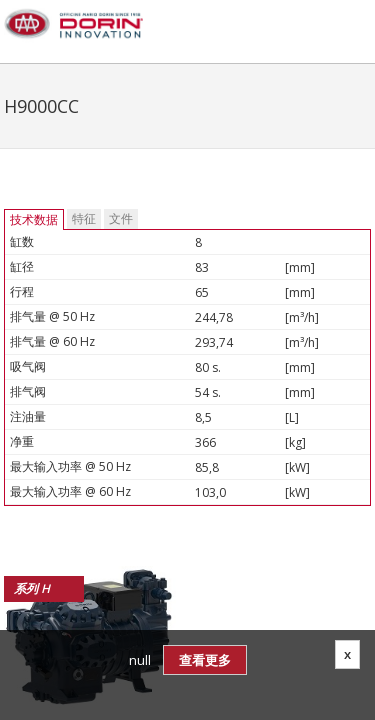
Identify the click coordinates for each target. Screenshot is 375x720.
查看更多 (205, 660)
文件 (121, 218)
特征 (84, 218)
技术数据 (34, 219)
